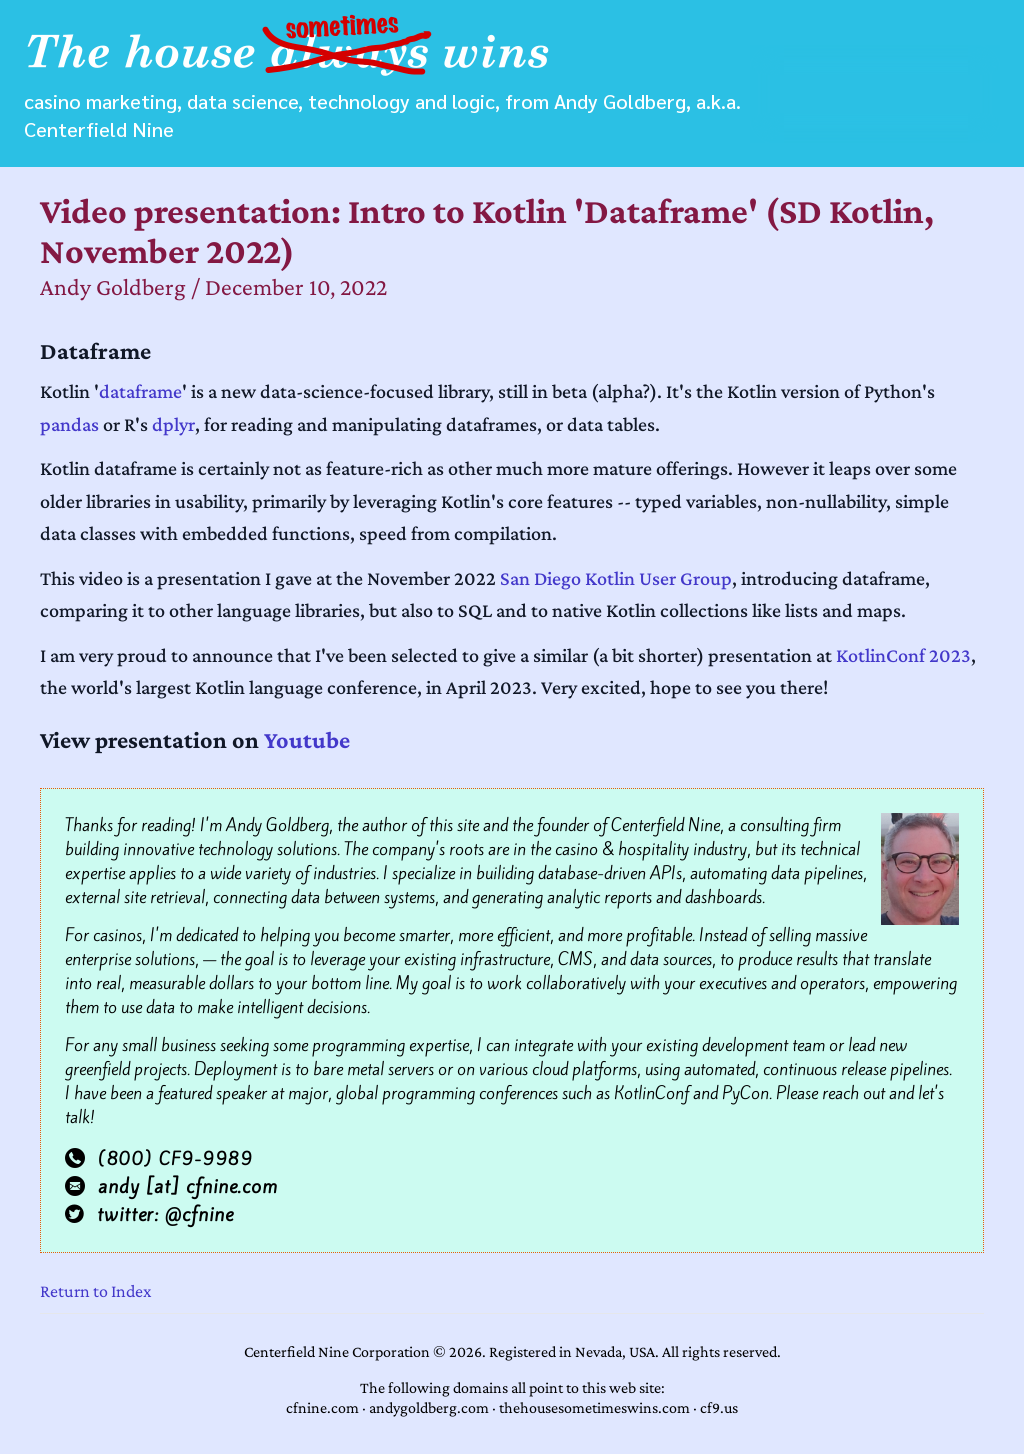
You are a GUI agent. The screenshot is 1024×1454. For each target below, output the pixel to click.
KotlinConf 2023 (903, 655)
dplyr (173, 424)
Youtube (307, 739)
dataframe (140, 391)
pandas (69, 424)
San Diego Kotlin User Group (616, 578)
